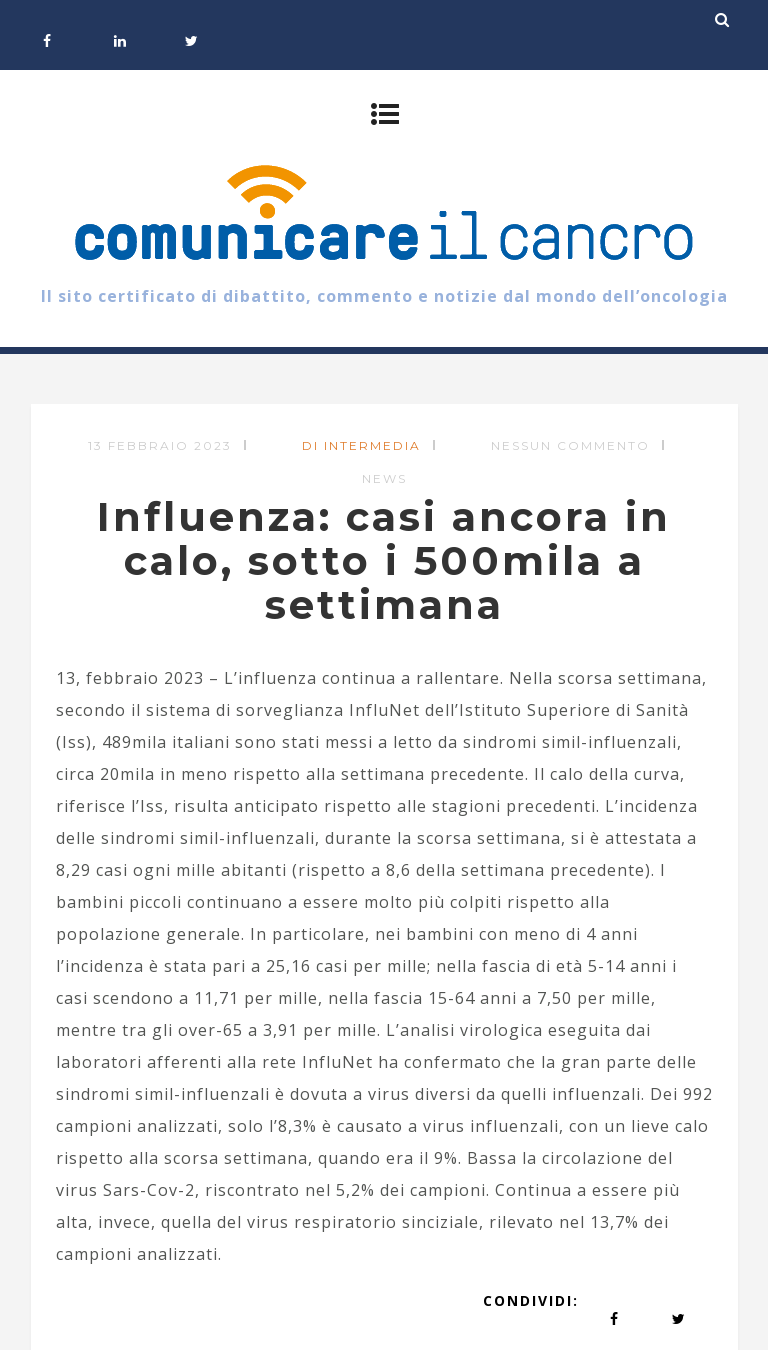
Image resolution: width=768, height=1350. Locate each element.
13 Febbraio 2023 (160, 445)
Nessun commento (570, 445)
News (384, 478)
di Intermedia (361, 445)
